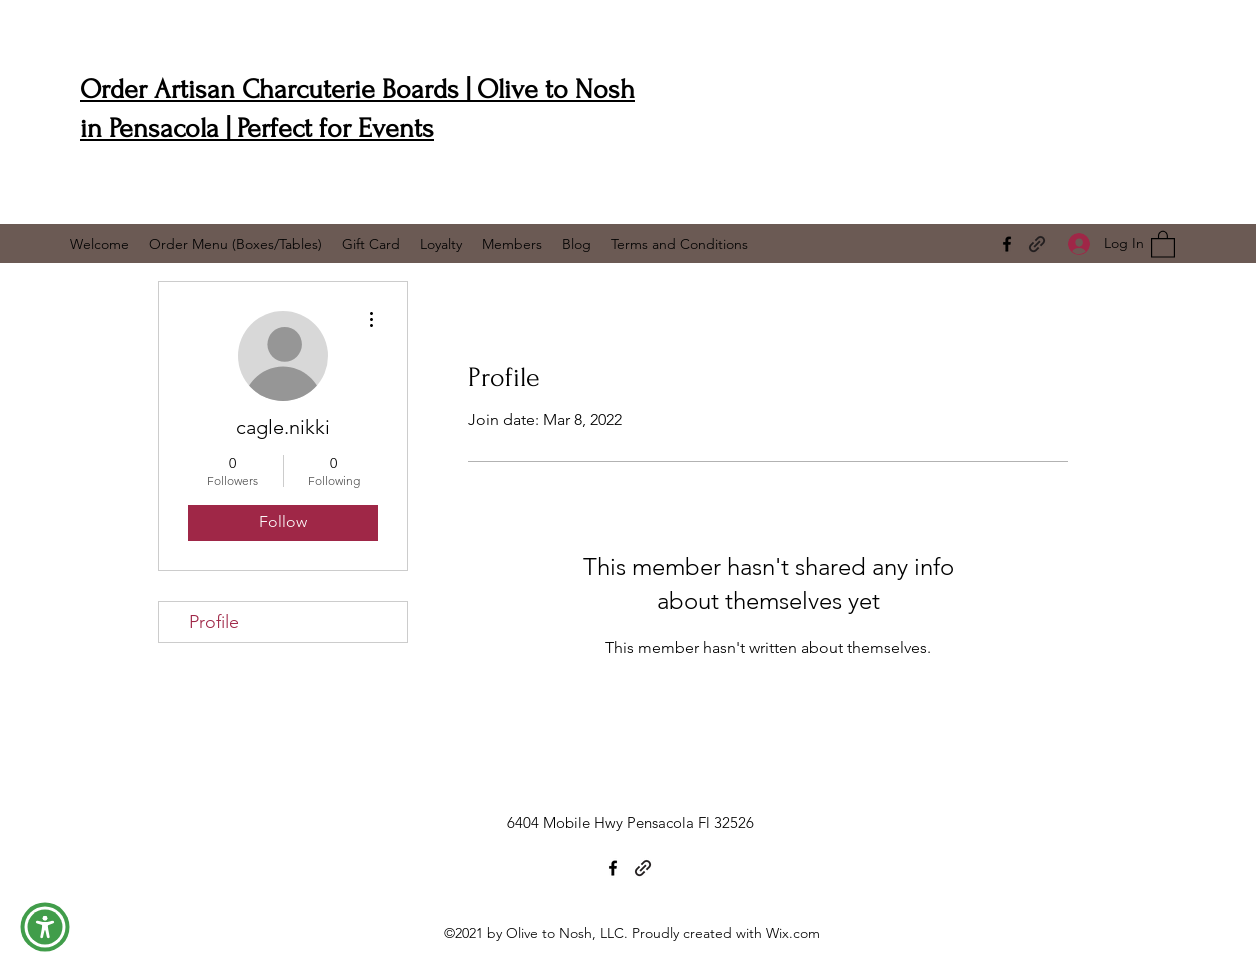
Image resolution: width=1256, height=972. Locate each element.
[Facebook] (1007, 244)
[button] (1163, 243)
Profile (214, 622)
